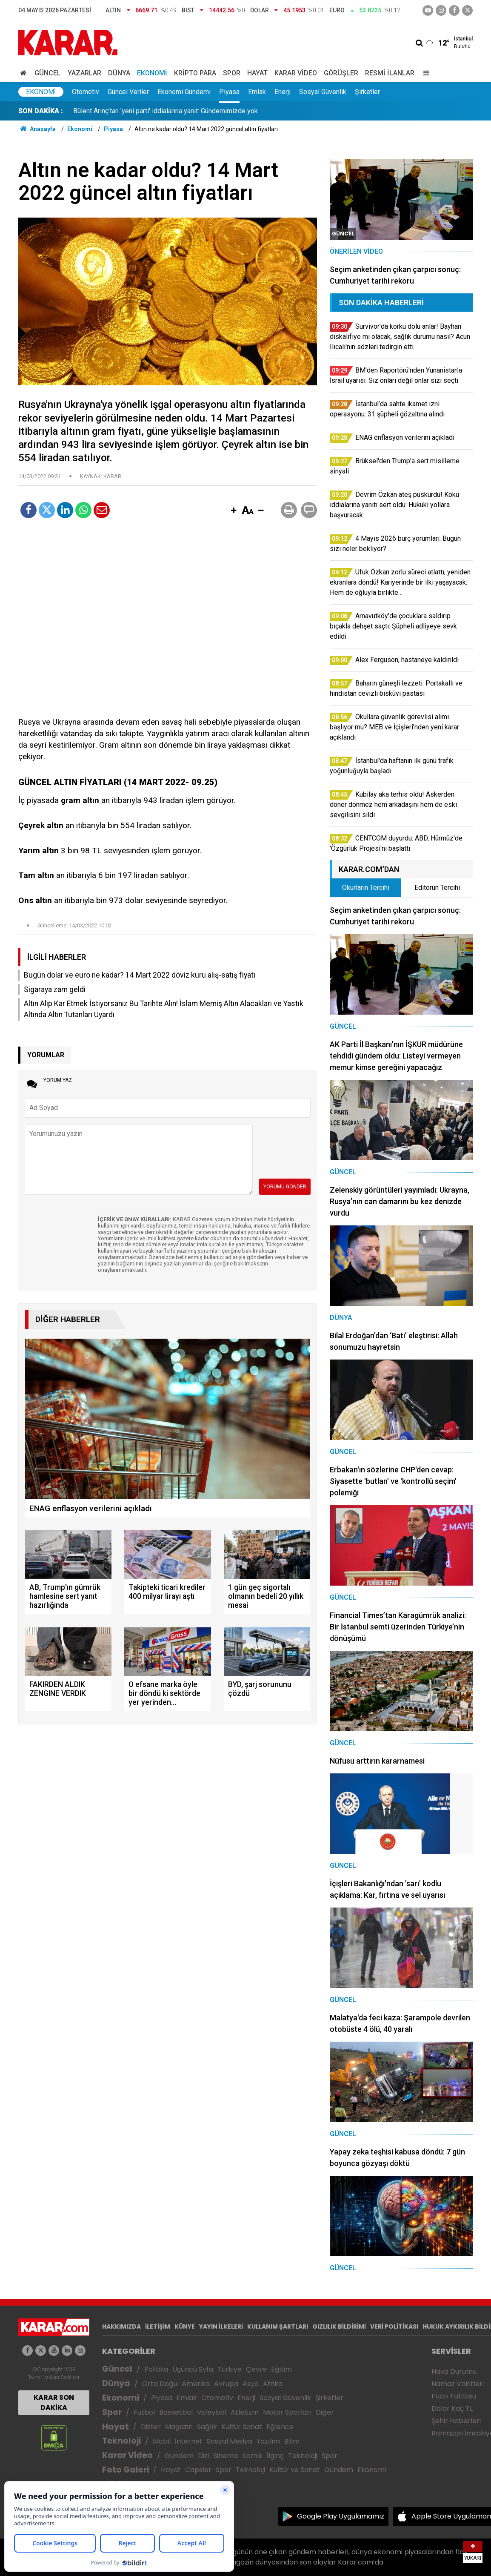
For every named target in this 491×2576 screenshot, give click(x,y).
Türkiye (229, 2369)
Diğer (325, 2412)
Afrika (273, 2384)
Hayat (257, 73)
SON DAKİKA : (40, 111)
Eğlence (280, 2427)
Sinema (225, 2456)
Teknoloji (121, 2441)
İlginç (275, 2456)
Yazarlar (84, 73)
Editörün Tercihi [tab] (437, 888)
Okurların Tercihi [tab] (365, 888)
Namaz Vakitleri (457, 2384)
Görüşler (341, 73)
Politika (156, 2369)
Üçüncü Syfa (192, 2369)
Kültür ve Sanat (294, 2470)
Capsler (198, 2470)
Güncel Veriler (128, 92)
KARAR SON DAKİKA (54, 2402)
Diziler (151, 2427)
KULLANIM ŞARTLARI (277, 2326)
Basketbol (176, 2412)
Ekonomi (152, 73)
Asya (251, 2384)
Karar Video (295, 73)
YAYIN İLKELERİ (221, 2326)
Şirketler (367, 92)
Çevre (256, 2369)
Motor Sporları (287, 2412)
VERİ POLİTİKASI (394, 2326)
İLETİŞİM (157, 2326)
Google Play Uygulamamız (340, 2516)
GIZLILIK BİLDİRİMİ (339, 2326)
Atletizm (245, 2412)
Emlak (257, 92)
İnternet (189, 2441)
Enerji (282, 92)
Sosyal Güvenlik (322, 92)
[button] (233, 511)
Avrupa (226, 2384)
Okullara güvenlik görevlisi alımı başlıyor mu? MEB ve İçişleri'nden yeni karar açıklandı (199, 111)
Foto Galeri (125, 2470)
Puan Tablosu (453, 2396)
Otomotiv (85, 92)
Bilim (292, 2441)
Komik (252, 2456)
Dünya (119, 73)
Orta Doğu (159, 2384)
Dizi (203, 2456)
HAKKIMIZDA (121, 2326)
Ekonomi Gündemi (184, 92)
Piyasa (229, 92)
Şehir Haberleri (456, 2421)
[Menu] (424, 73)
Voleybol (211, 2412)
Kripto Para (195, 73)
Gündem (179, 2456)
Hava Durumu (454, 2371)
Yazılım (268, 2441)
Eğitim (281, 2369)
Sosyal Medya (229, 2441)
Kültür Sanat (241, 2427)
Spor (231, 73)
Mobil (162, 2441)
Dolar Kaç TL (452, 2408)
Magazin (179, 2427)
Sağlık (207, 2427)
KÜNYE (184, 2326)
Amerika (196, 2384)
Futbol (144, 2412)
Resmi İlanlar (389, 73)
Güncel (47, 73)
